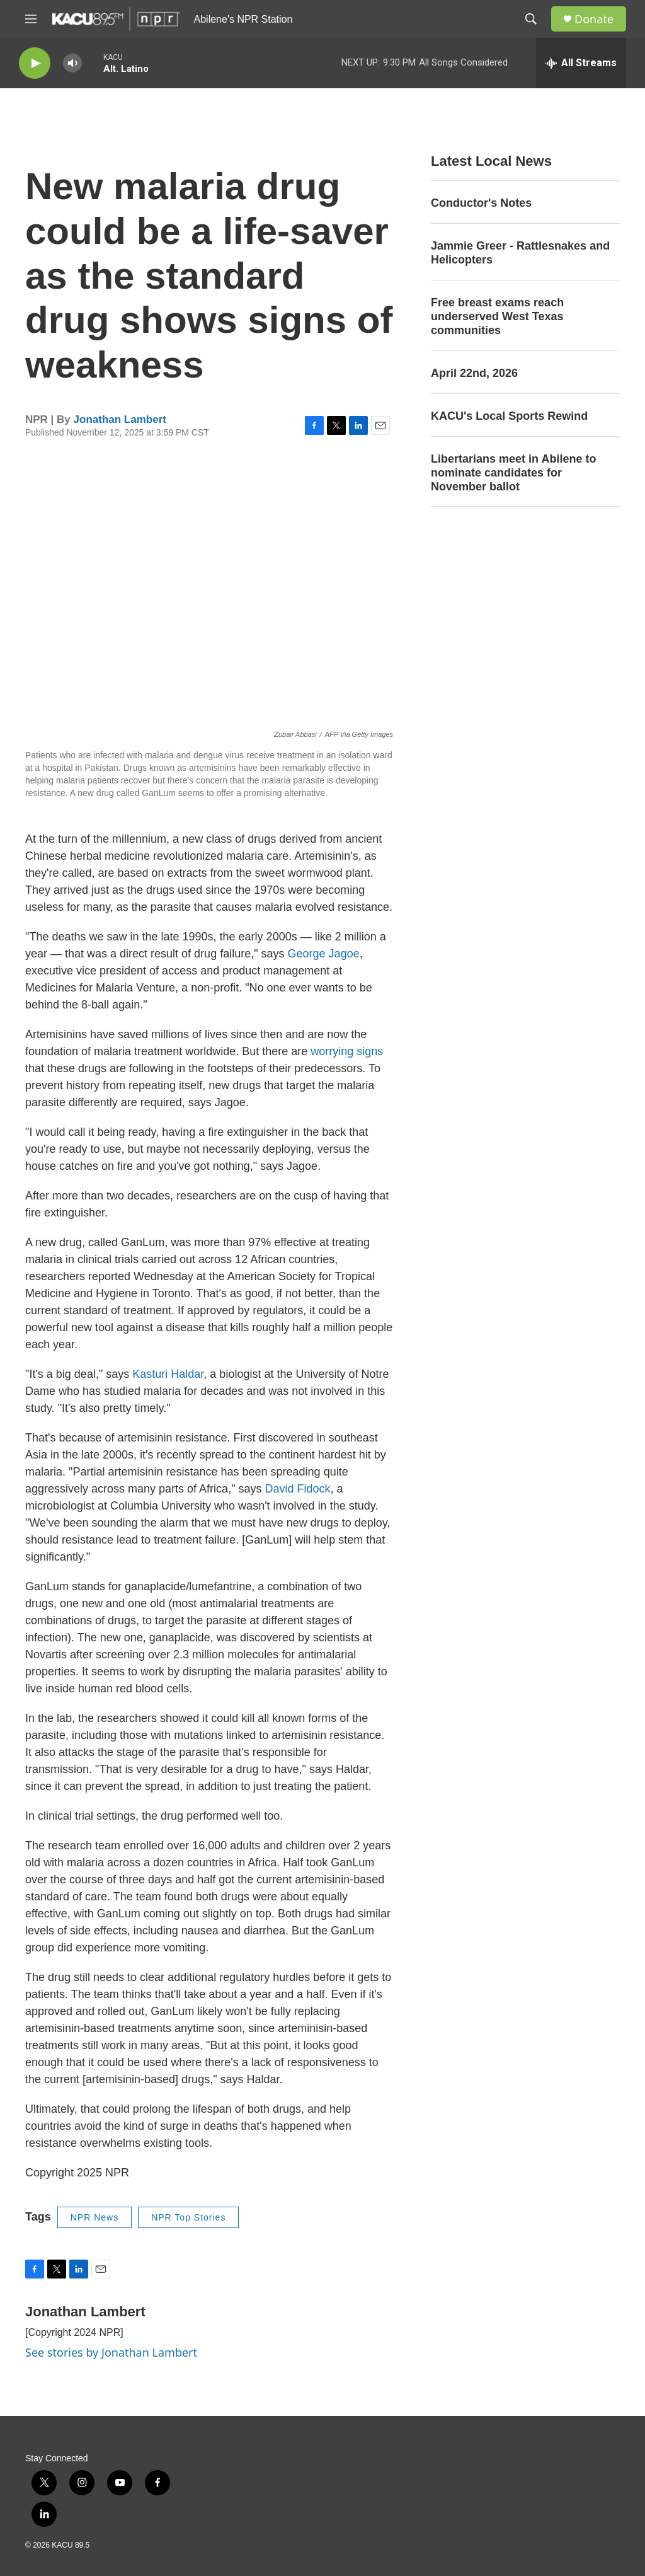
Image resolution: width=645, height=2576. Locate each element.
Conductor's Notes (481, 203)
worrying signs (347, 1051)
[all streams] (581, 63)
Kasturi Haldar (167, 1374)
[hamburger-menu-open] (31, 19)
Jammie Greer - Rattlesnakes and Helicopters (520, 253)
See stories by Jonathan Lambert (111, 2352)
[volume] (72, 63)
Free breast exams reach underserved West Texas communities (497, 316)
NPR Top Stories (188, 2217)
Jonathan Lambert (120, 419)
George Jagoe (324, 953)
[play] (35, 63)
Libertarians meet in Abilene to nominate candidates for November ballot (513, 473)
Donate (594, 19)
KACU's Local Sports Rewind (509, 416)
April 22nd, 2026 (474, 373)
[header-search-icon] (531, 19)
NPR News (94, 2217)
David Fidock (298, 1488)
